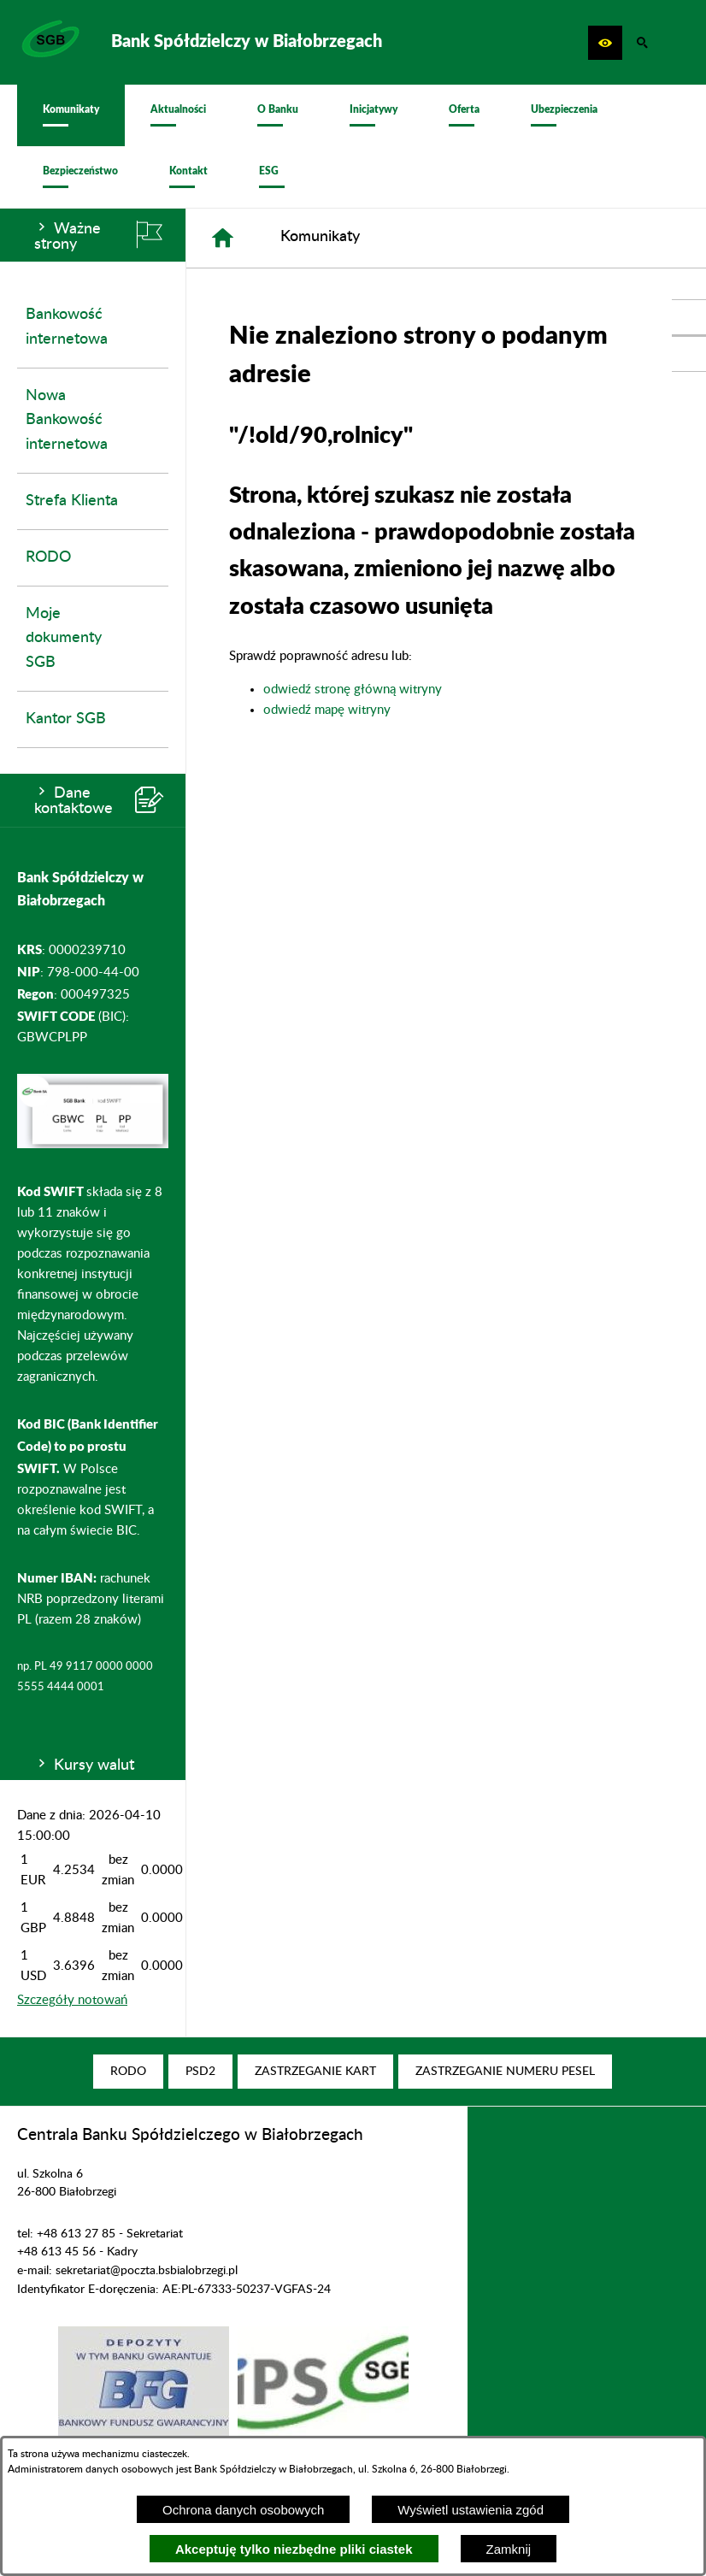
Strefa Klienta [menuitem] (72, 501)
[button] (605, 43)
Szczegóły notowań (72, 2000)
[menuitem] (71, 115)
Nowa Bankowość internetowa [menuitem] (67, 420)
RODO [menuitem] (48, 557)
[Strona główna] (222, 238)
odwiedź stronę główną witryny (352, 689)
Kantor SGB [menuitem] (66, 719)
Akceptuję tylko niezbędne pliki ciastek (294, 2549)
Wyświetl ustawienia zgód (470, 2509)
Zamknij (509, 2549)
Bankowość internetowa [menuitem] (67, 327)
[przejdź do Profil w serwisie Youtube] (689, 354)
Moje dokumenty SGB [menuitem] (64, 638)
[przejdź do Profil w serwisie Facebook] (689, 317)
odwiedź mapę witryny (327, 710)
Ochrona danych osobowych (243, 2509)
